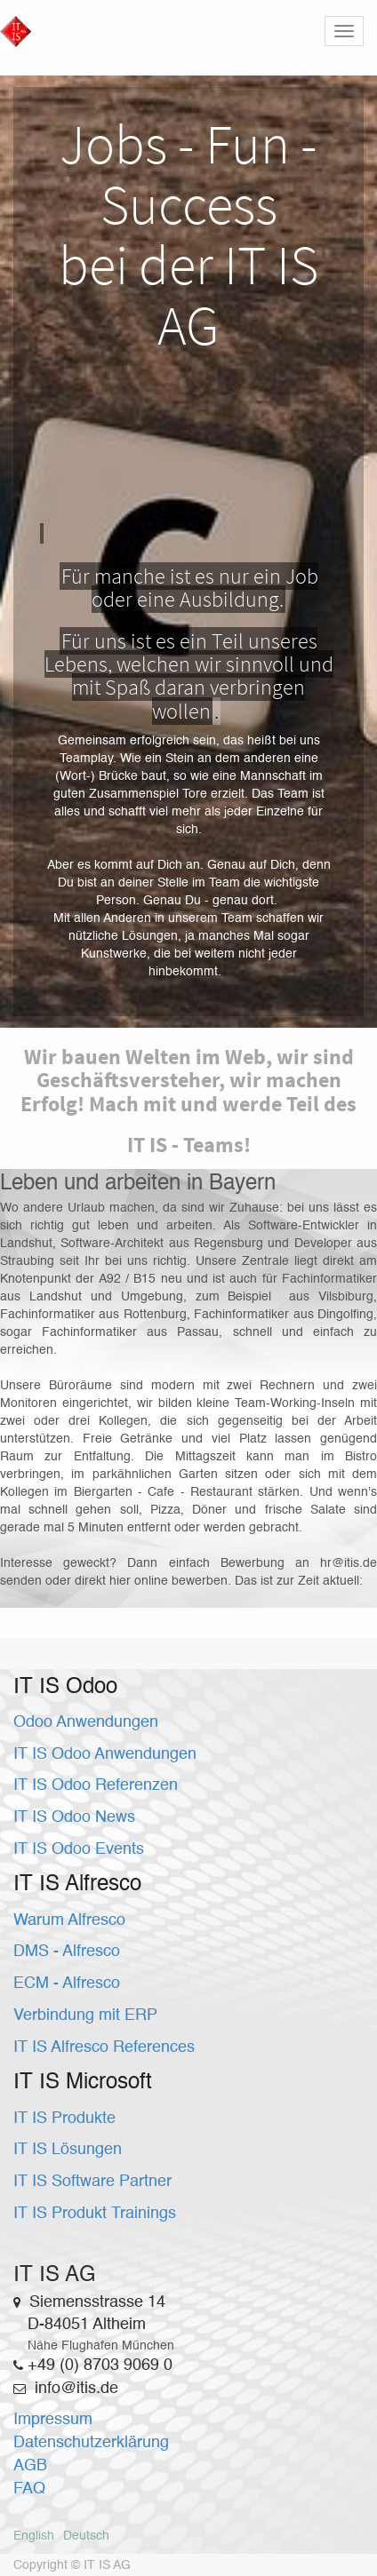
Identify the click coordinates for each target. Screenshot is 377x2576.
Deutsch (86, 2536)
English (33, 2536)
